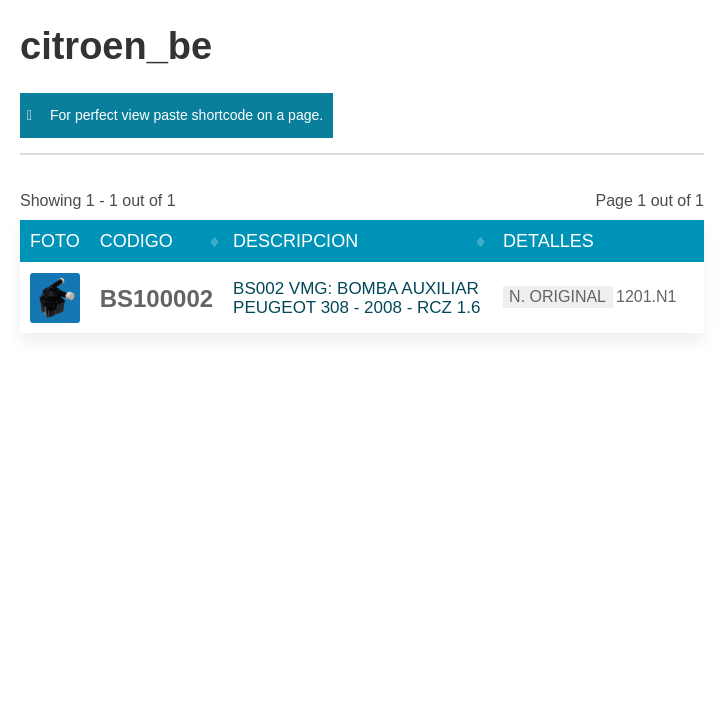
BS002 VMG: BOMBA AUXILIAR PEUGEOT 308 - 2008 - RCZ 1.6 (356, 298)
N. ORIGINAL (557, 296)
